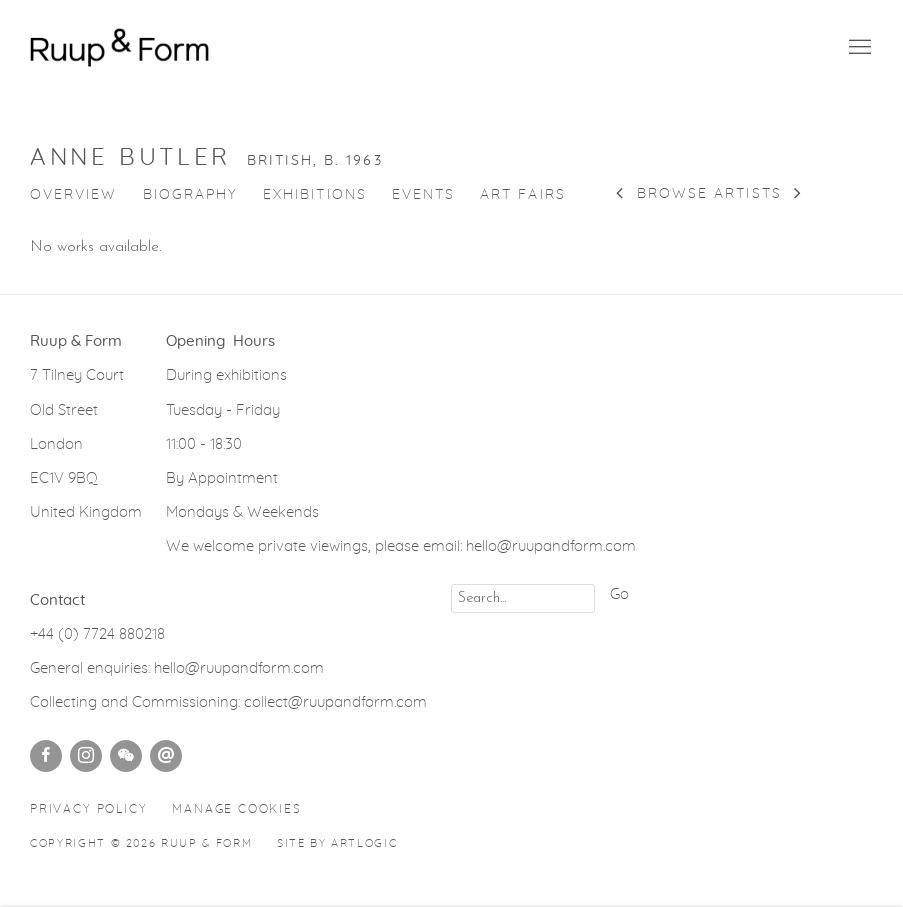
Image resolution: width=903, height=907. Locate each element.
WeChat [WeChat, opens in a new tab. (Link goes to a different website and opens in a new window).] (126, 756)
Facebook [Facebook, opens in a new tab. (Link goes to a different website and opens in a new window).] (46, 756)
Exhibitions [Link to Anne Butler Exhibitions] (315, 195)
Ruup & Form (120, 47)
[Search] (523, 598)
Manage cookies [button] (236, 809)
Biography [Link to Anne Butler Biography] (191, 195)
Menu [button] (858, 48)
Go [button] (619, 594)
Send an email (166, 756)
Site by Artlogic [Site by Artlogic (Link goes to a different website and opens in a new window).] (337, 843)
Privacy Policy (88, 809)
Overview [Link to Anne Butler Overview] (74, 195)
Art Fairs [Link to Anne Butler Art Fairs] (523, 195)
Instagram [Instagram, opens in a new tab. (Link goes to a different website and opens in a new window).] (86, 756)
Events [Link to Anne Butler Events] (423, 195)
